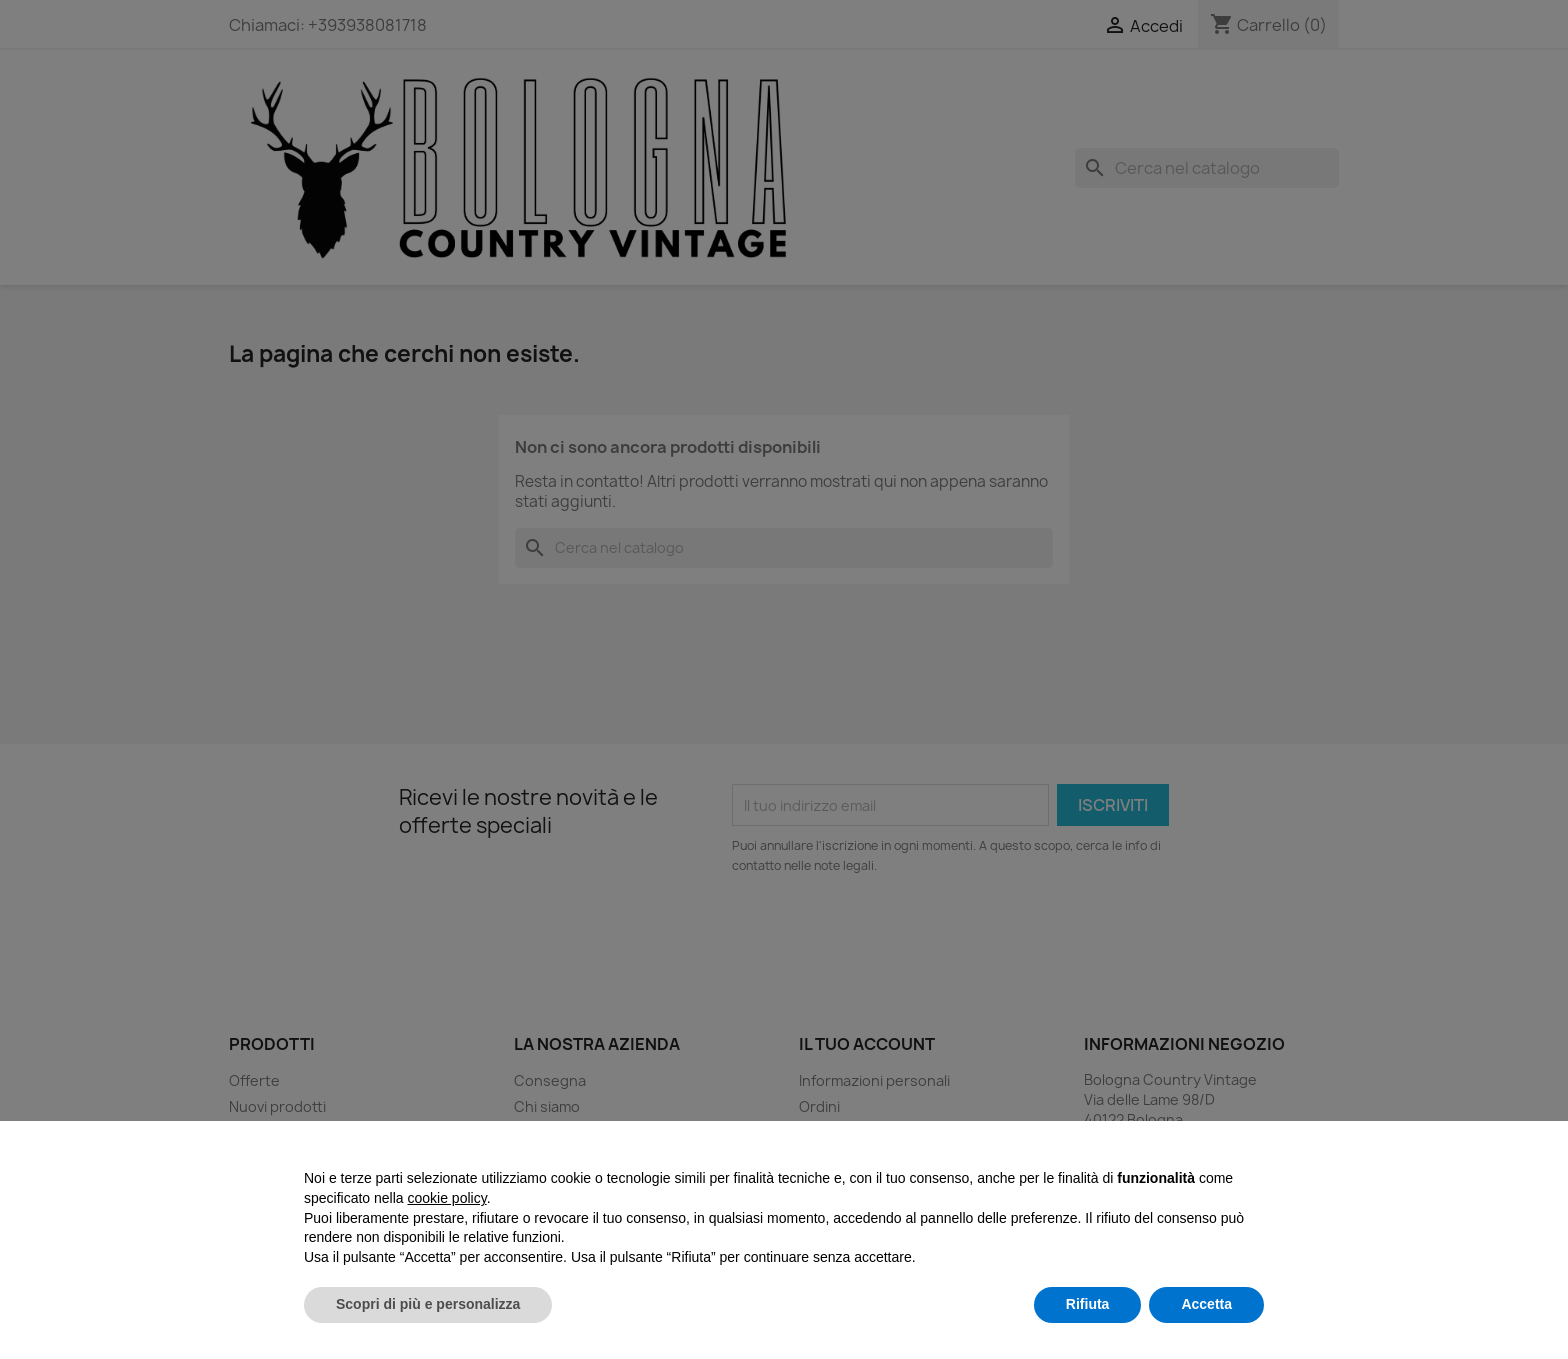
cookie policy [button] (447, 1198)
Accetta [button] (1206, 1304)
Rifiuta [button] (1088, 1304)
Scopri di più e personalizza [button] (428, 1304)
